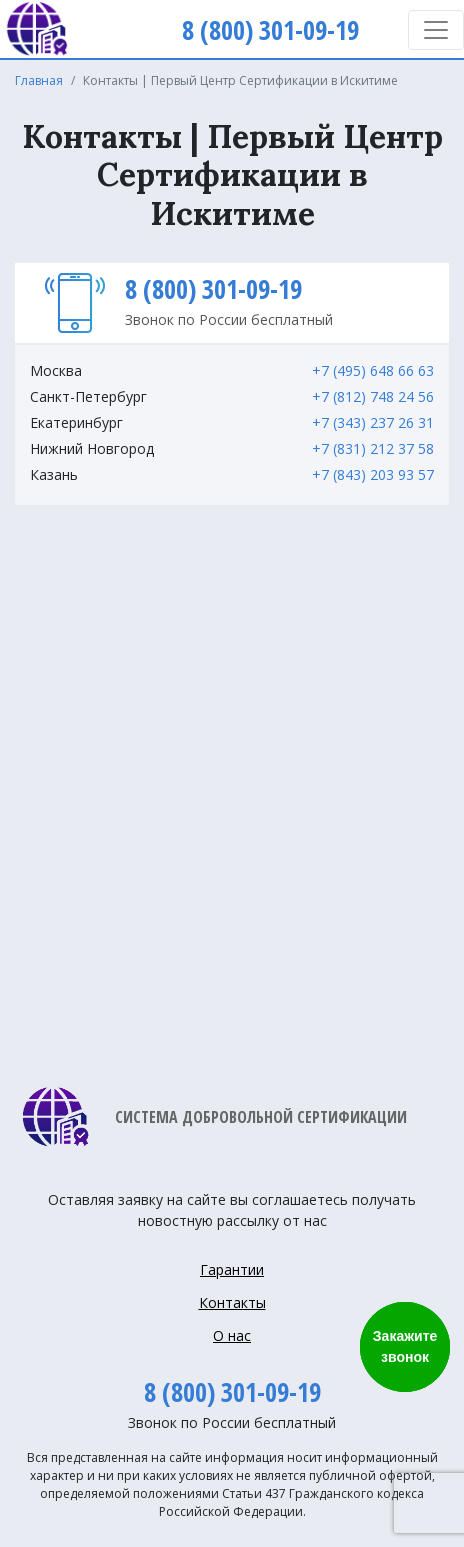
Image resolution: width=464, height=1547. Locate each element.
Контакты (232, 1302)
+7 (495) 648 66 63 (373, 370)
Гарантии (232, 1269)
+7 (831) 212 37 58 (373, 448)
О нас (232, 1335)
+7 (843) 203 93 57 (373, 474)
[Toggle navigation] (436, 30)
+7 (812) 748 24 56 (373, 396)
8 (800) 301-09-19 (213, 289)
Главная (39, 80)
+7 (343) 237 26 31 (373, 422)
